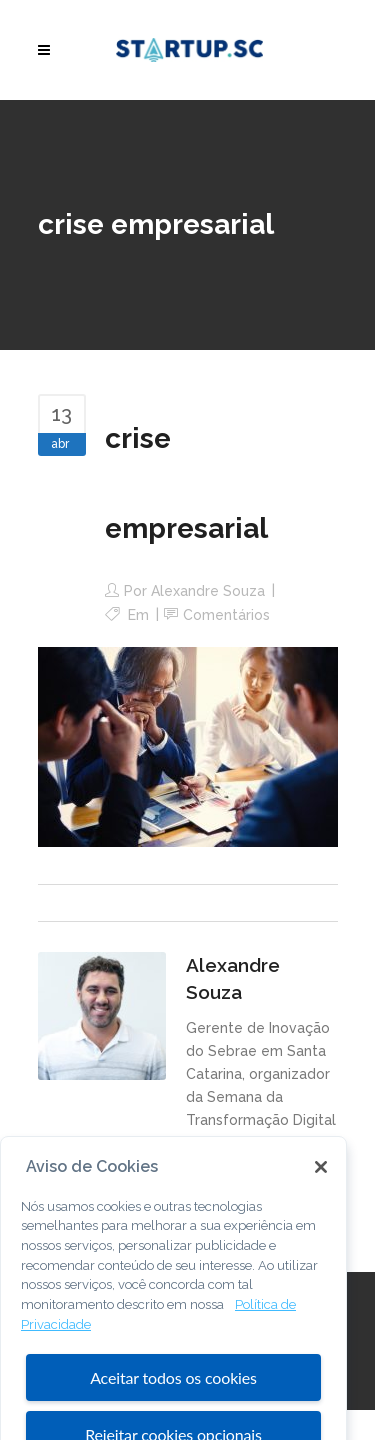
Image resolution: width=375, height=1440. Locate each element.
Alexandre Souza (208, 591)
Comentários (226, 615)
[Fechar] (321, 1186)
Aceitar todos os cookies (173, 1397)
